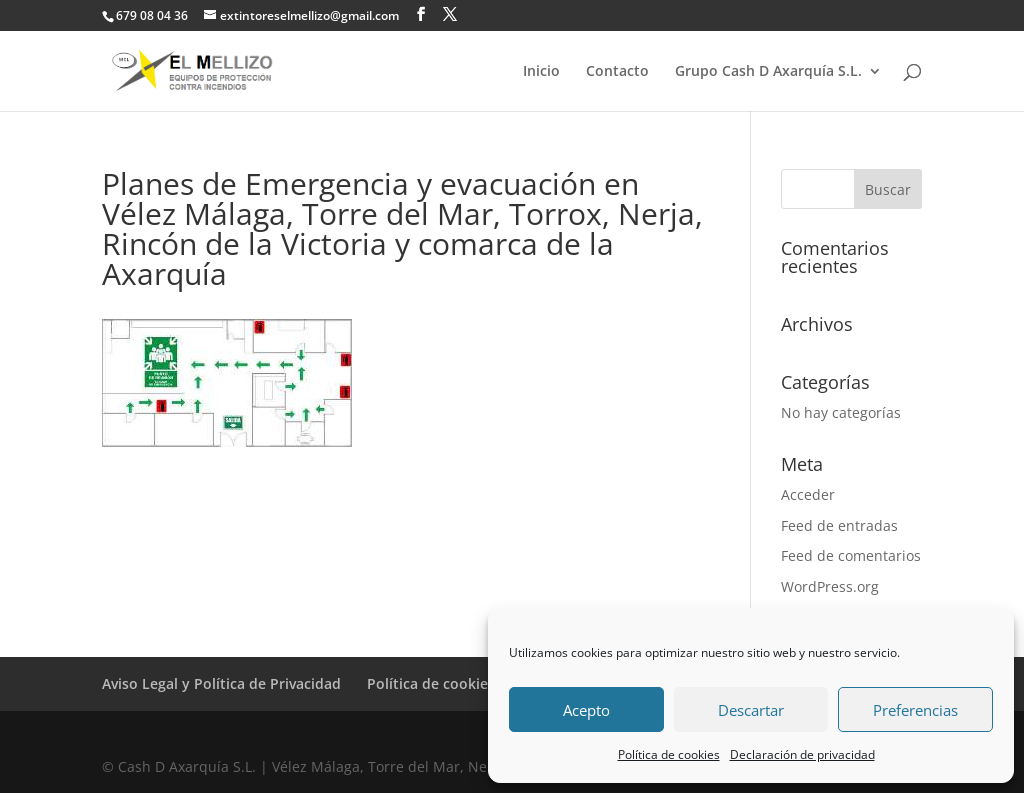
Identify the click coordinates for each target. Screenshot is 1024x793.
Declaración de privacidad (802, 754)
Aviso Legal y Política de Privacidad (221, 683)
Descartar (751, 710)
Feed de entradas (839, 525)
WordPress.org (830, 586)
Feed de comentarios (851, 555)
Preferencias (915, 710)
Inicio (541, 72)
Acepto (586, 710)
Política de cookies (669, 754)
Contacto (617, 72)
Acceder (808, 494)
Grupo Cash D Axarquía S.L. (768, 72)
